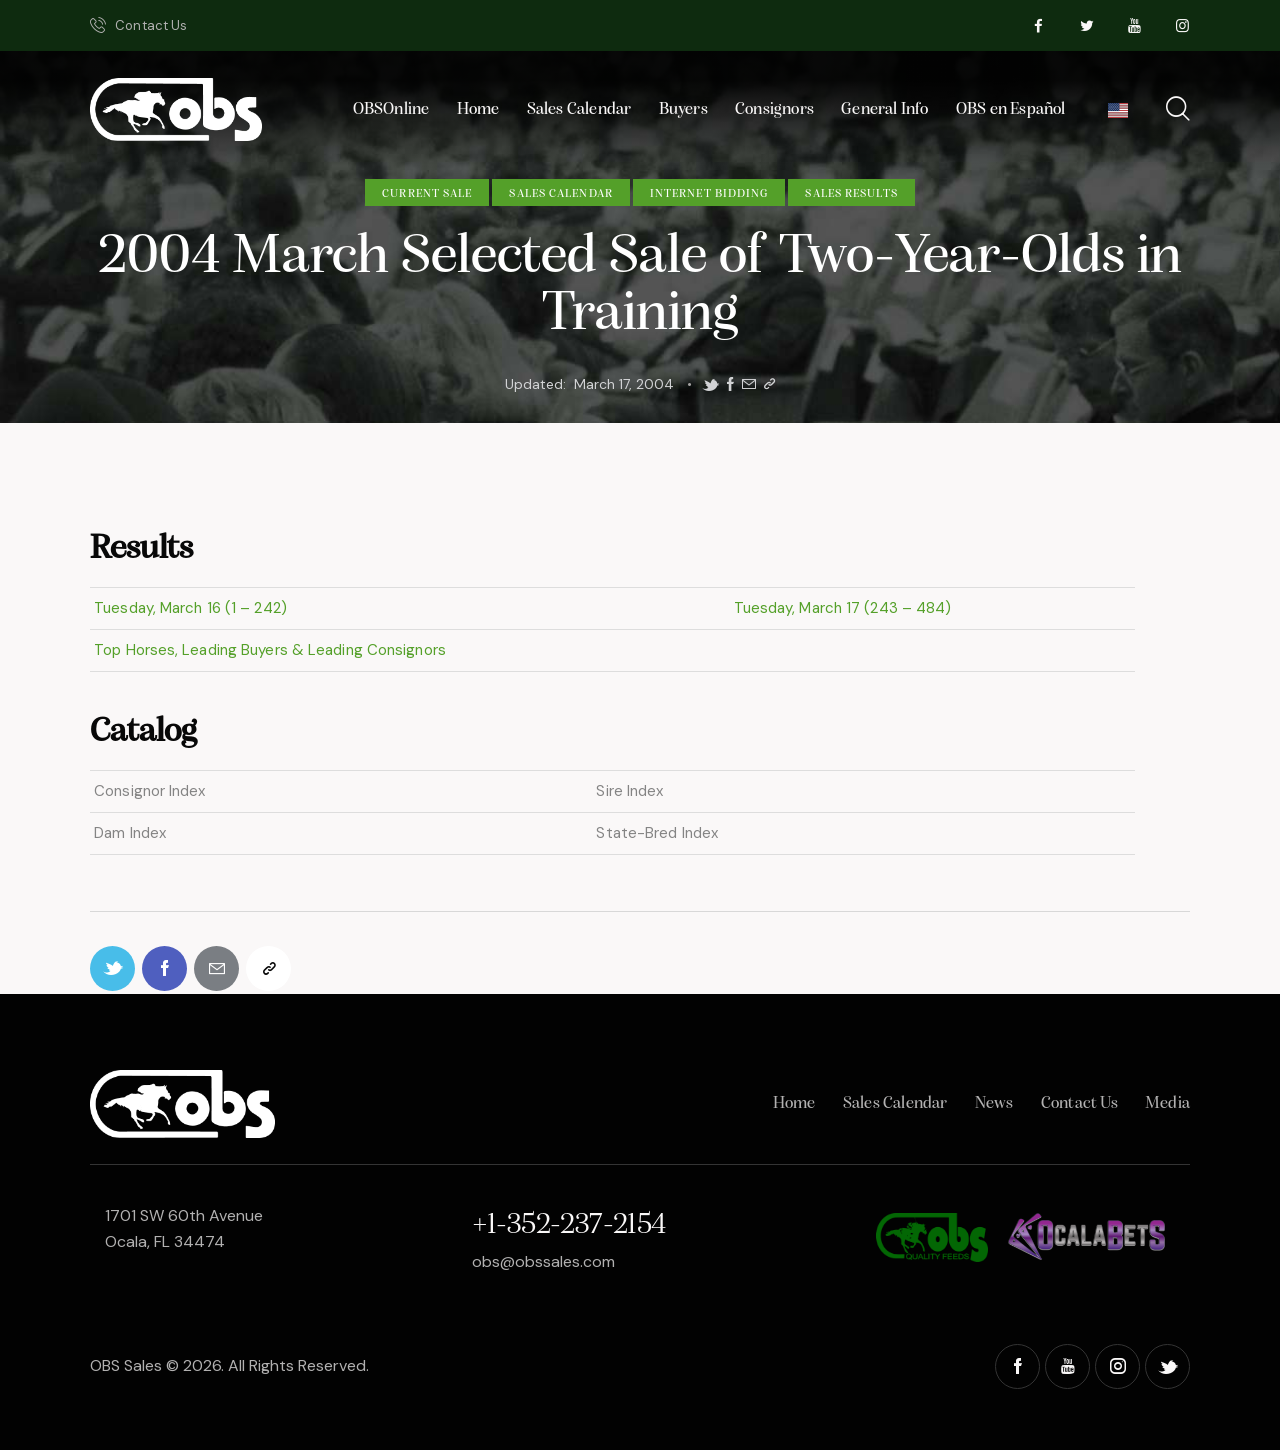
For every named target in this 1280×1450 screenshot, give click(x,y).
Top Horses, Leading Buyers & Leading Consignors (268, 650)
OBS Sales (126, 1365)
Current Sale (427, 194)
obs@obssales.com (543, 1261)
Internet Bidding (709, 194)
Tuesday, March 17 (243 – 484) (840, 608)
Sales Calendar (560, 194)
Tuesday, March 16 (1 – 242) (188, 608)
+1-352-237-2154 (569, 1225)
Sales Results (851, 194)
